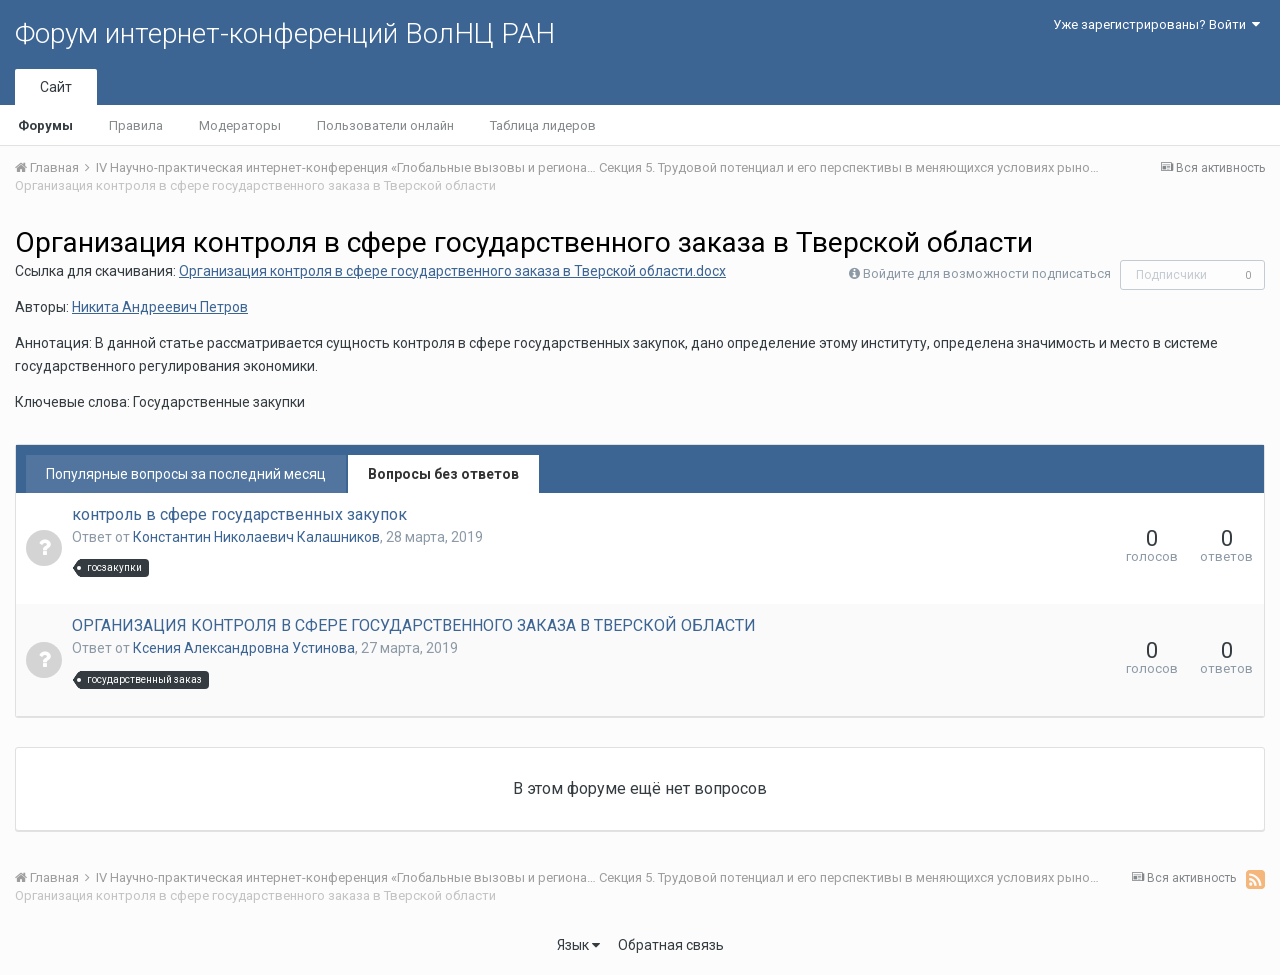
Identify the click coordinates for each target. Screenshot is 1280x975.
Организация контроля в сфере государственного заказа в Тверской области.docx (452, 271)
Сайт (56, 87)
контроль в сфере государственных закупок (239, 514)
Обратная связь (671, 945)
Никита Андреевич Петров (160, 307)
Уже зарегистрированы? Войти (1156, 24)
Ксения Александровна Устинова (244, 648)
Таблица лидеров (543, 125)
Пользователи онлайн (385, 125)
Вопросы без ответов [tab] (443, 474)
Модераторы (240, 125)
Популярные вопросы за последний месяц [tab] (186, 474)
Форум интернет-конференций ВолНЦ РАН (285, 33)
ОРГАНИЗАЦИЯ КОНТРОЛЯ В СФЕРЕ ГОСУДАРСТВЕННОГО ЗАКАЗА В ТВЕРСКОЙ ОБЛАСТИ (414, 625)
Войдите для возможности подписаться (987, 273)
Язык (578, 945)
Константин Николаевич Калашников (256, 537)
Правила (136, 125)
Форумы (45, 125)
